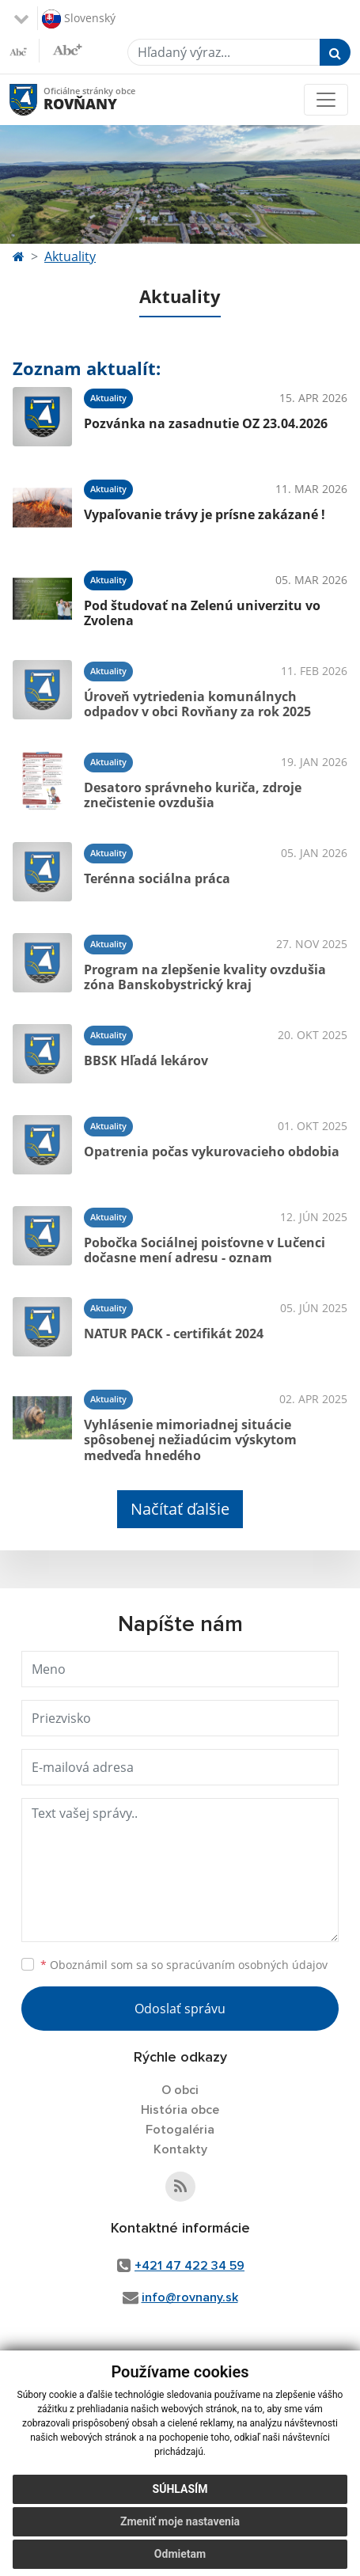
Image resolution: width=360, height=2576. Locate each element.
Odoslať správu (180, 2008)
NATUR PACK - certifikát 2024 (173, 1333)
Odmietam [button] (180, 2554)
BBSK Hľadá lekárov (146, 1060)
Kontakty (180, 2149)
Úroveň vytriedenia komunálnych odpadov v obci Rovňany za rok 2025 (197, 704)
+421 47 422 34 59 (189, 2265)
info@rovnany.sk (190, 2297)
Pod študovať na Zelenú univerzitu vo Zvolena (202, 613)
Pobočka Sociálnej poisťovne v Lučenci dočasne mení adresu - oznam (204, 1250)
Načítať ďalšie (180, 1508)
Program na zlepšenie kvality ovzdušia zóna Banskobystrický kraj (205, 977)
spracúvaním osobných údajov (247, 1964)
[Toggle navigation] (326, 100)
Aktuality (70, 256)
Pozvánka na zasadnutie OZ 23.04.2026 (206, 423)
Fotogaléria (180, 2129)
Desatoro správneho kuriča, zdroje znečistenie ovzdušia (192, 795)
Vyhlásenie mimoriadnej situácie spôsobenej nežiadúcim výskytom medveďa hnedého (190, 1439)
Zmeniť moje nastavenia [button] (180, 2521)
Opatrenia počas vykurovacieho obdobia (211, 1151)
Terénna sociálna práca (157, 878)
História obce (180, 2110)
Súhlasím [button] (180, 2489)
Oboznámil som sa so (184, 1964)
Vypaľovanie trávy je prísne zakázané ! (204, 514)
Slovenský (79, 18)
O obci (180, 2090)
